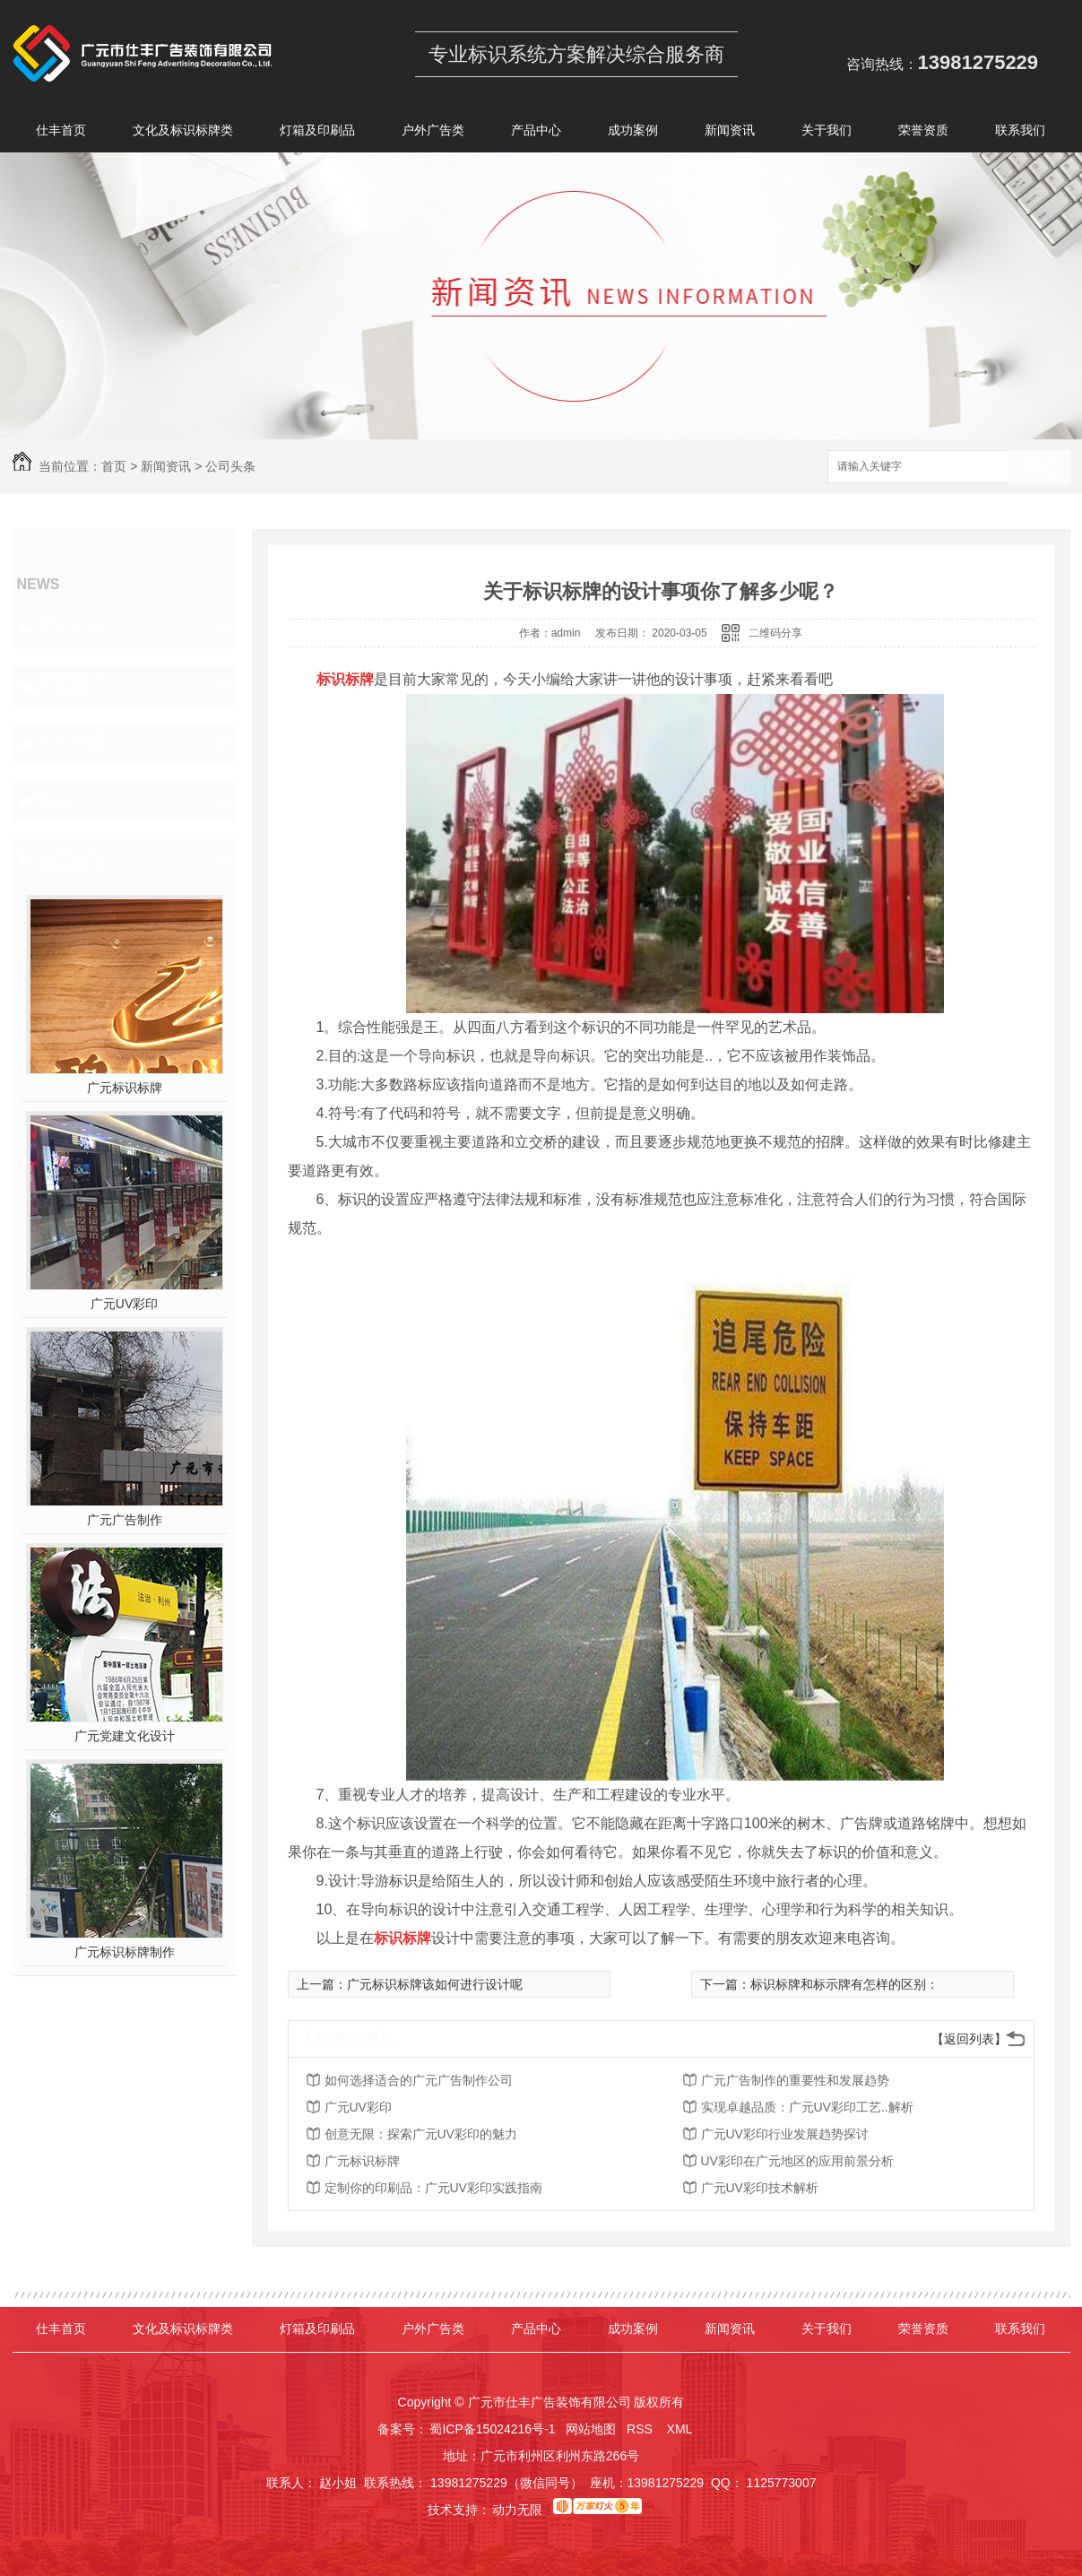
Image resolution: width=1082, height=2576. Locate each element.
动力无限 (517, 2509)
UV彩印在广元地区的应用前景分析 (797, 2161)
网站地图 (591, 2429)
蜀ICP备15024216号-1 (492, 2429)
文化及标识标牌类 (183, 133)
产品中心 (536, 133)
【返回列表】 (969, 2039)
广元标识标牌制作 (124, 1952)
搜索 (1039, 467)
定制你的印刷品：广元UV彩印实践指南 (433, 2188)
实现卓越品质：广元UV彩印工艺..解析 (807, 2107)
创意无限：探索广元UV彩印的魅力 (421, 2134)
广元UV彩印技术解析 (759, 2188)
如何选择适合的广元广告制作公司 (419, 2080)
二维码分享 (775, 633)
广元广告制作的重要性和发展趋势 (795, 2080)
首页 (113, 466)
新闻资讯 (730, 133)
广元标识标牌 (124, 1087)
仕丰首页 (61, 133)
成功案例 (633, 133)
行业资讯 (71, 686)
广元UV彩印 (124, 1304)
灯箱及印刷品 (317, 133)
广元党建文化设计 (124, 1736)
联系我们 (1020, 133)
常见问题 (71, 743)
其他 (55, 801)
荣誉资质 (923, 133)
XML (681, 2429)
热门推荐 (71, 858)
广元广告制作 (124, 1520)
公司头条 (230, 466)
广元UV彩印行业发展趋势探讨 (785, 2134)
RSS (641, 2429)
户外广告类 (433, 133)
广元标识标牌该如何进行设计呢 (435, 1984)
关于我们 (826, 133)
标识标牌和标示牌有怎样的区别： (844, 1984)
